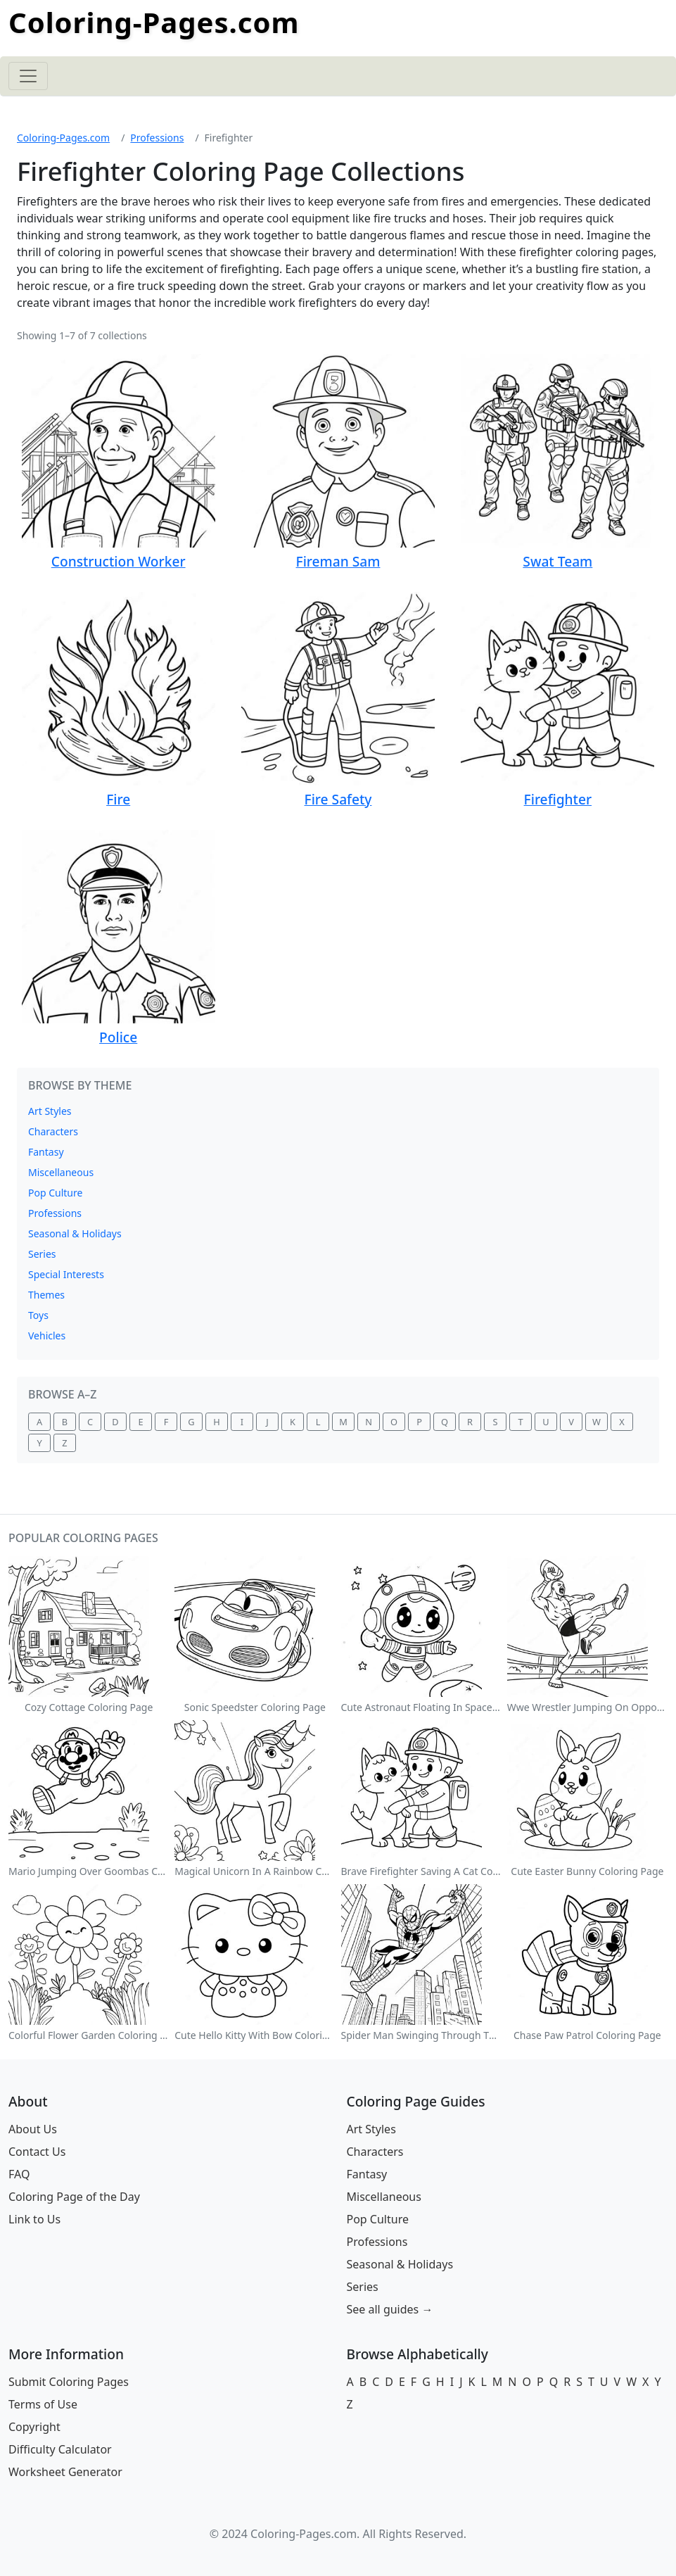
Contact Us (36, 2151)
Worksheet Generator (65, 2472)
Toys (38, 1315)
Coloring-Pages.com (153, 22)
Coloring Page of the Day (74, 2196)
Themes (46, 1294)
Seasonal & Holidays (75, 1233)
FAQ (19, 2174)
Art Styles (50, 1111)
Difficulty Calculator (60, 2449)
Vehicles (46, 1335)
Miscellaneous (61, 1172)
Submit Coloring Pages (68, 2381)
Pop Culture (55, 1192)
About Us (32, 2129)
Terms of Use (42, 2404)
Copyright (34, 2427)
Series (42, 1254)
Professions (157, 137)
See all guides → (390, 2309)
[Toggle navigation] (28, 76)
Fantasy (46, 1151)
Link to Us (34, 2219)
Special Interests (66, 1274)
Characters (53, 1131)
